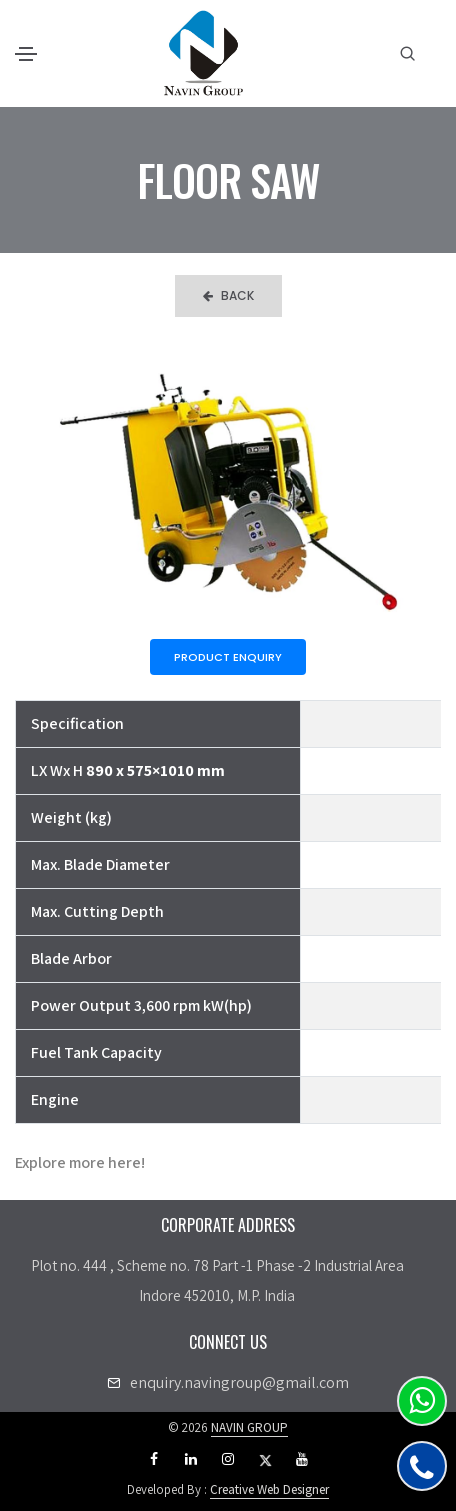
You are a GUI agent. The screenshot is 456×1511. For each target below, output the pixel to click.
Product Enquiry (228, 657)
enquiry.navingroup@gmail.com (239, 1382)
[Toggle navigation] (26, 54)
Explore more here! (80, 1162)
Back (228, 295)
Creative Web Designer (269, 1489)
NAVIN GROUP (249, 1427)
